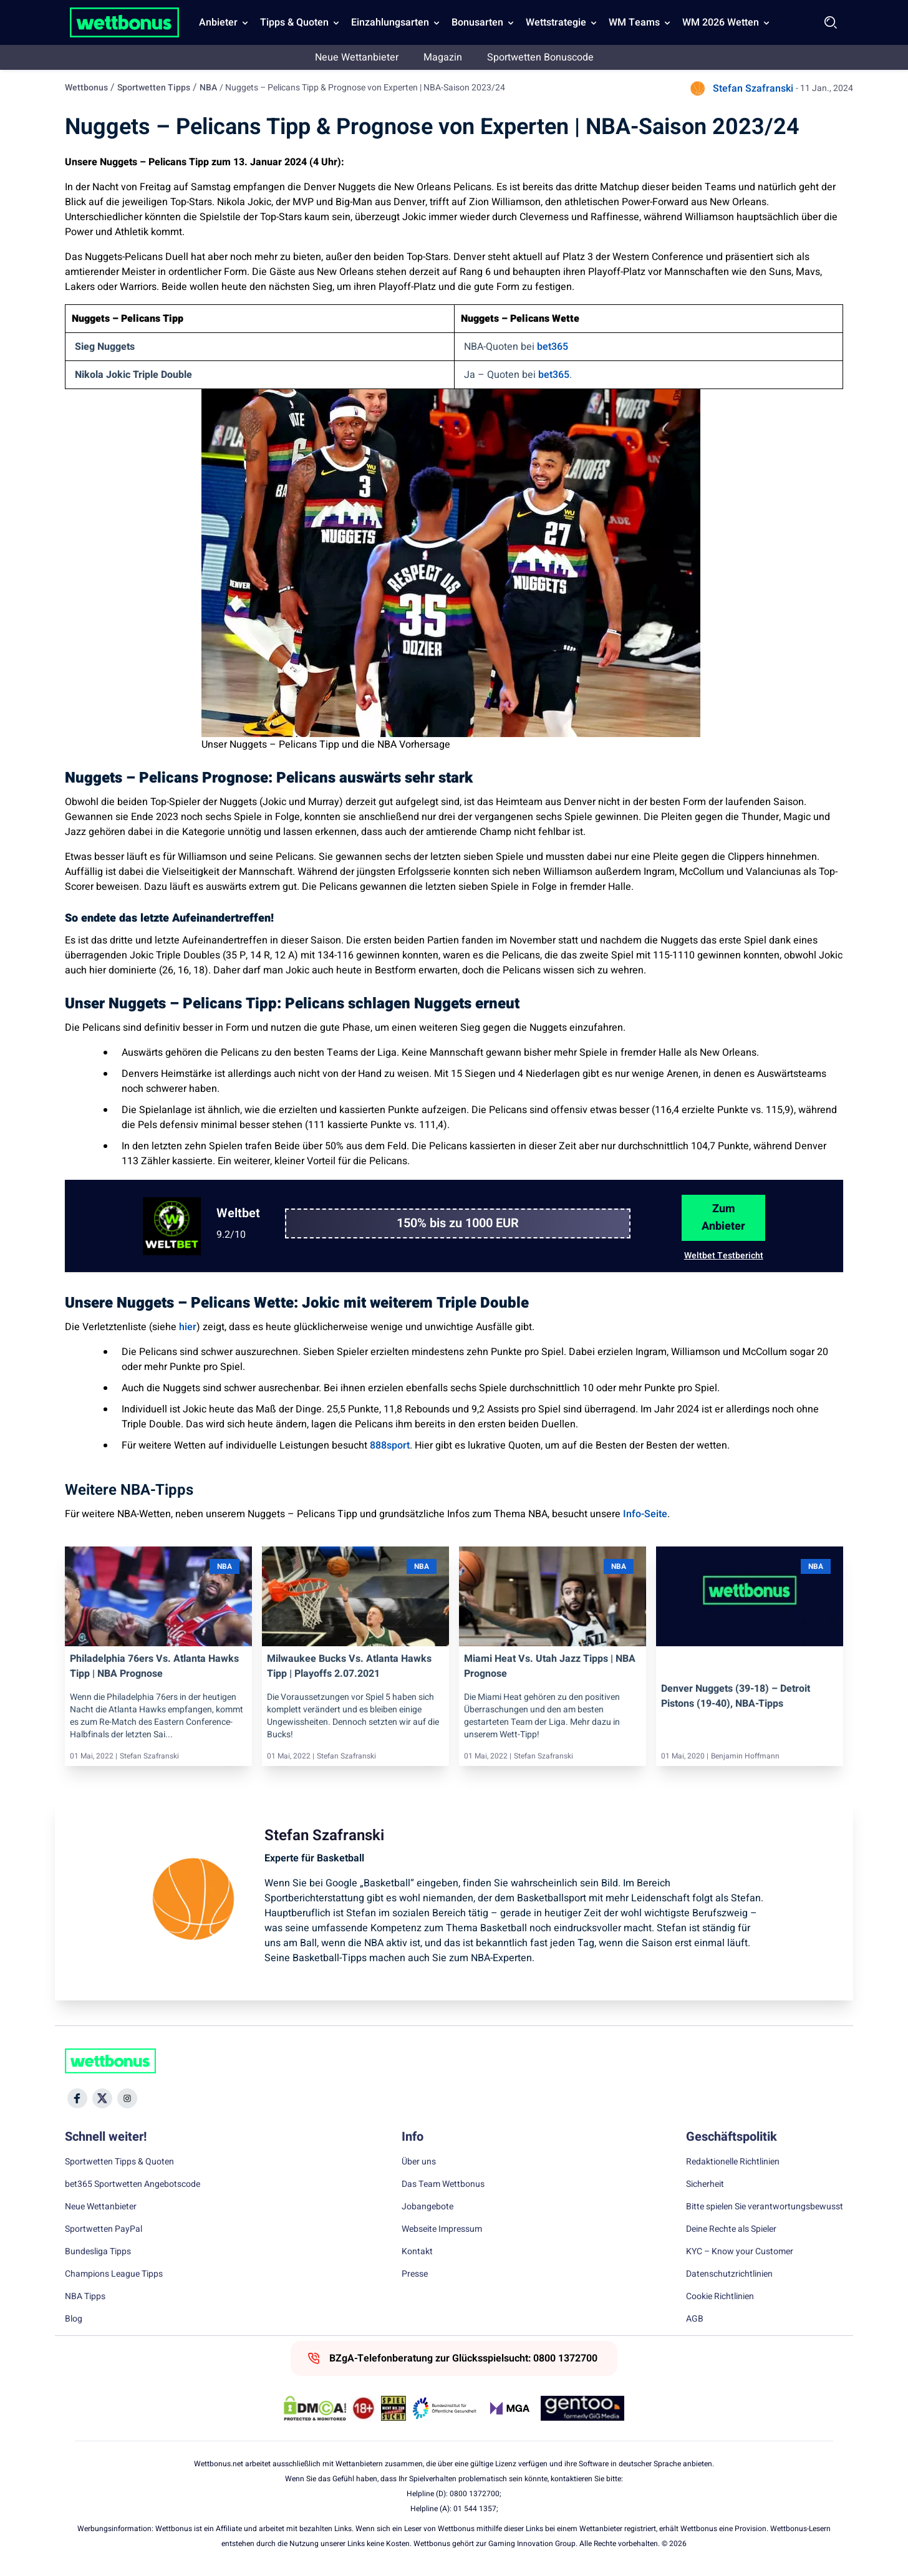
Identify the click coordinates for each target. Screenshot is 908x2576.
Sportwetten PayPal (103, 2229)
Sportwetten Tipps (153, 87)
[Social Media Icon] (77, 2098)
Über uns (419, 2162)
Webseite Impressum (442, 2229)
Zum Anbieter (723, 1217)
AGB (694, 2319)
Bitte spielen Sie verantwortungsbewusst (764, 2207)
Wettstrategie (556, 22)
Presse (415, 2274)
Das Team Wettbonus (443, 2184)
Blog (73, 2319)
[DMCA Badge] (315, 2408)
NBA (208, 87)
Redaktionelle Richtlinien (733, 2162)
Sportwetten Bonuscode (540, 57)
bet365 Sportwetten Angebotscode (132, 2184)
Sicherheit (705, 2184)
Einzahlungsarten (390, 22)
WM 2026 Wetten (720, 22)
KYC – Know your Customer (739, 2252)
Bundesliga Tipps (98, 2252)
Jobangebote (427, 2207)
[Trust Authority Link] (444, 2408)
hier (187, 1326)
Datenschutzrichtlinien (729, 2274)
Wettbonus (86, 87)
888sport (390, 1445)
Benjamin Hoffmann (745, 1756)
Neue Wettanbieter (356, 57)
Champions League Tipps (114, 2274)
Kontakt (417, 2252)
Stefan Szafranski (753, 88)
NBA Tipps (85, 2296)
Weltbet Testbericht (723, 1255)
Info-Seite (645, 1514)
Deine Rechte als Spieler (731, 2229)
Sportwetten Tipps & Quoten (119, 2162)
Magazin (442, 57)
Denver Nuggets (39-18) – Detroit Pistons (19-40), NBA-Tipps (735, 1696)
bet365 (552, 346)
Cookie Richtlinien (720, 2296)
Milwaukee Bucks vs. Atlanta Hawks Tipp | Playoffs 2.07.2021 (349, 1666)
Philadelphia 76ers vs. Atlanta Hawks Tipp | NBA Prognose (154, 1666)
